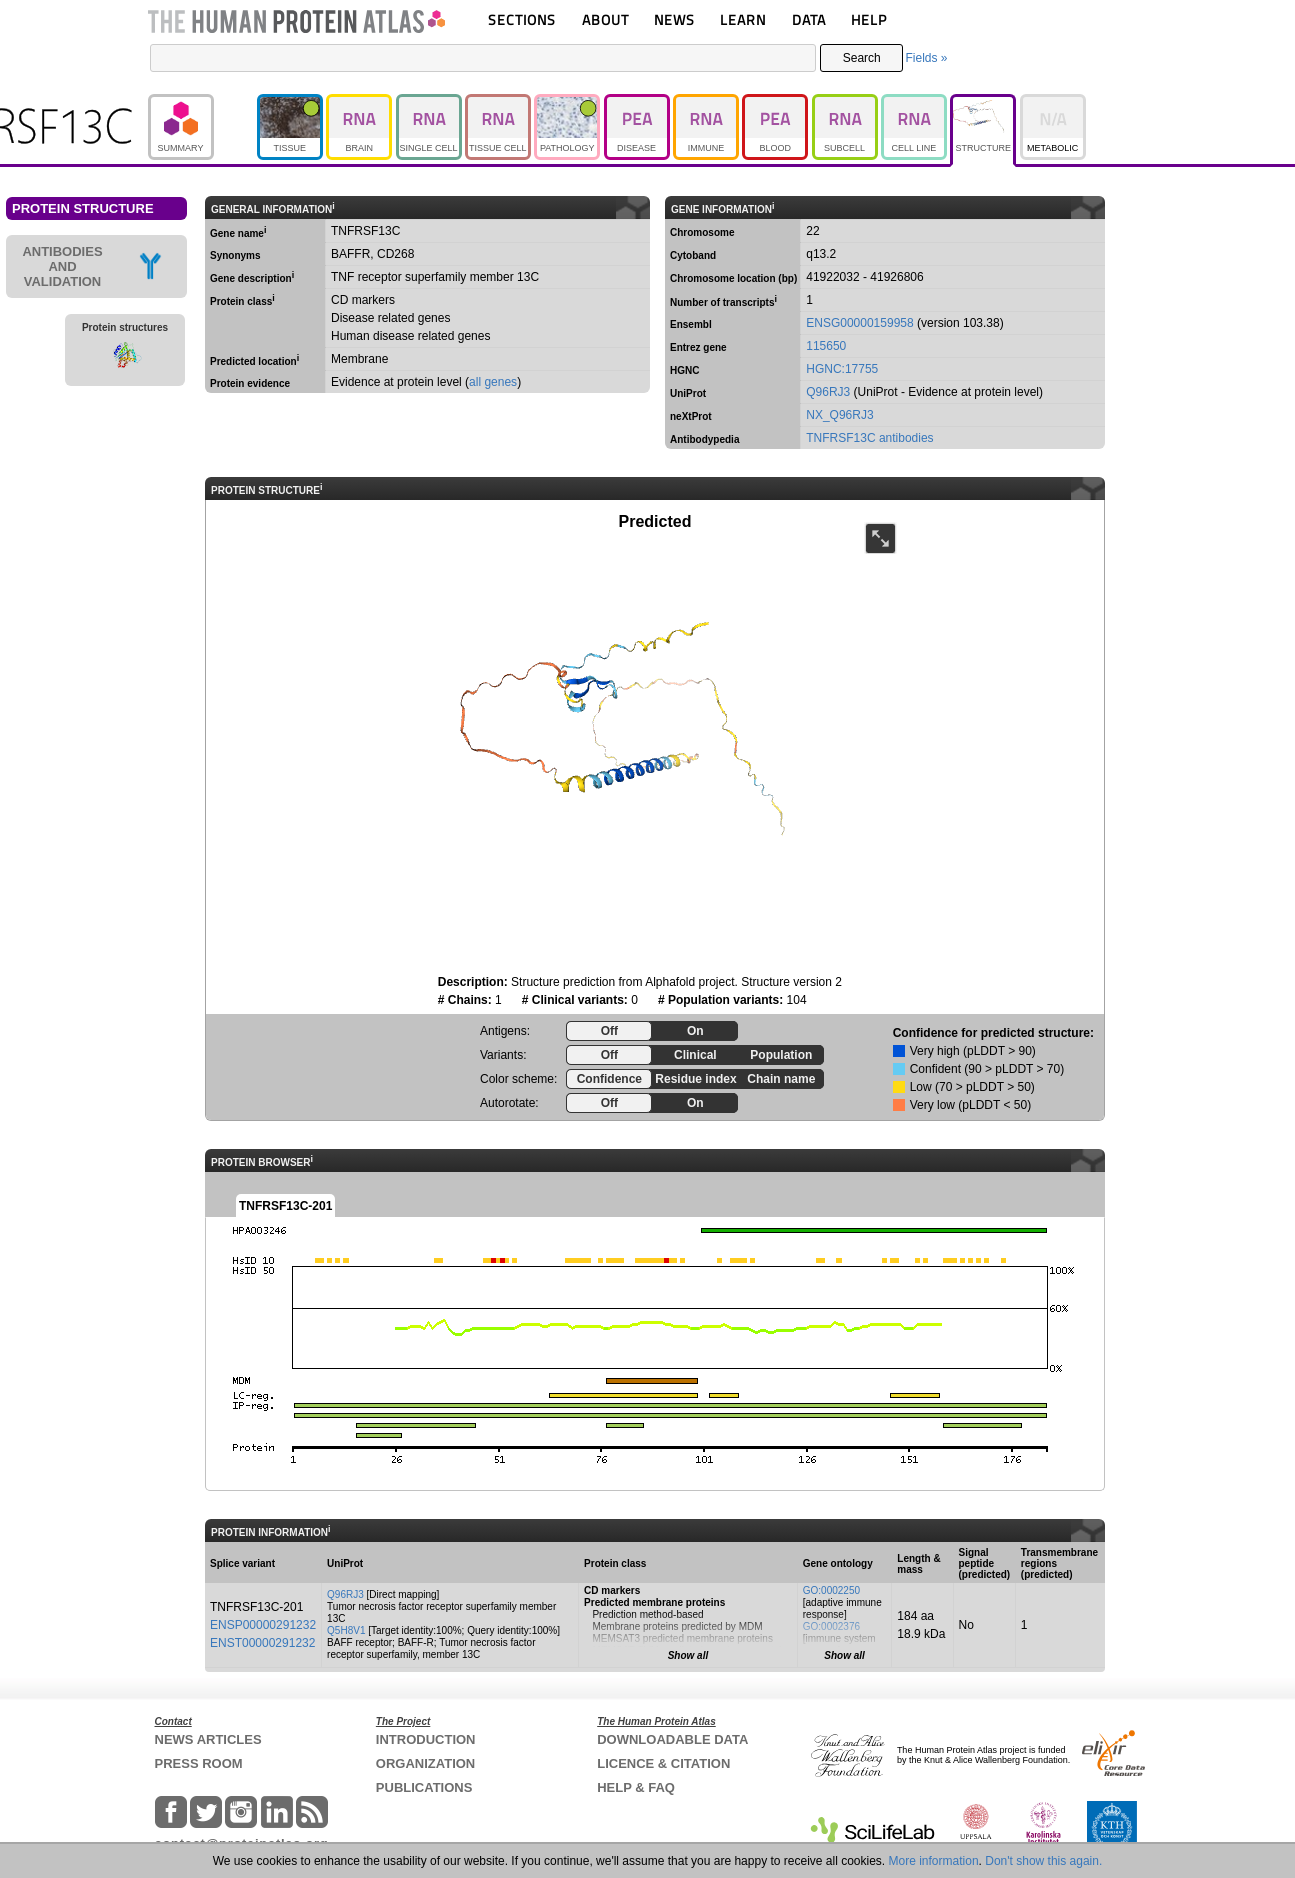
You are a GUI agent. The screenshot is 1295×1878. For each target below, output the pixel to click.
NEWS (674, 19)
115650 (826, 346)
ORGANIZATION (425, 1763)
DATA (809, 19)
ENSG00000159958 (859, 323)
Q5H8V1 (346, 1630)
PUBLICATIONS (424, 1787)
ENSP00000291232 (263, 1625)
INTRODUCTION (426, 1739)
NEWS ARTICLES (208, 1739)
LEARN (743, 19)
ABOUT (605, 19)
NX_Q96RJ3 (839, 415)
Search (862, 58)
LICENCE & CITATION (663, 1763)
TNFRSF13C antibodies (869, 438)
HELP (869, 19)
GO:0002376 (831, 1626)
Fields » (926, 58)
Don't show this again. (1043, 1861)
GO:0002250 (831, 1590)
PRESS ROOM (199, 1763)
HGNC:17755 (842, 369)
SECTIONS (522, 19)
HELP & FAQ (636, 1787)
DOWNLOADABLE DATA (672, 1739)
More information (934, 1861)
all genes (493, 382)
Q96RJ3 (828, 392)
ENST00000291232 (262, 1643)
